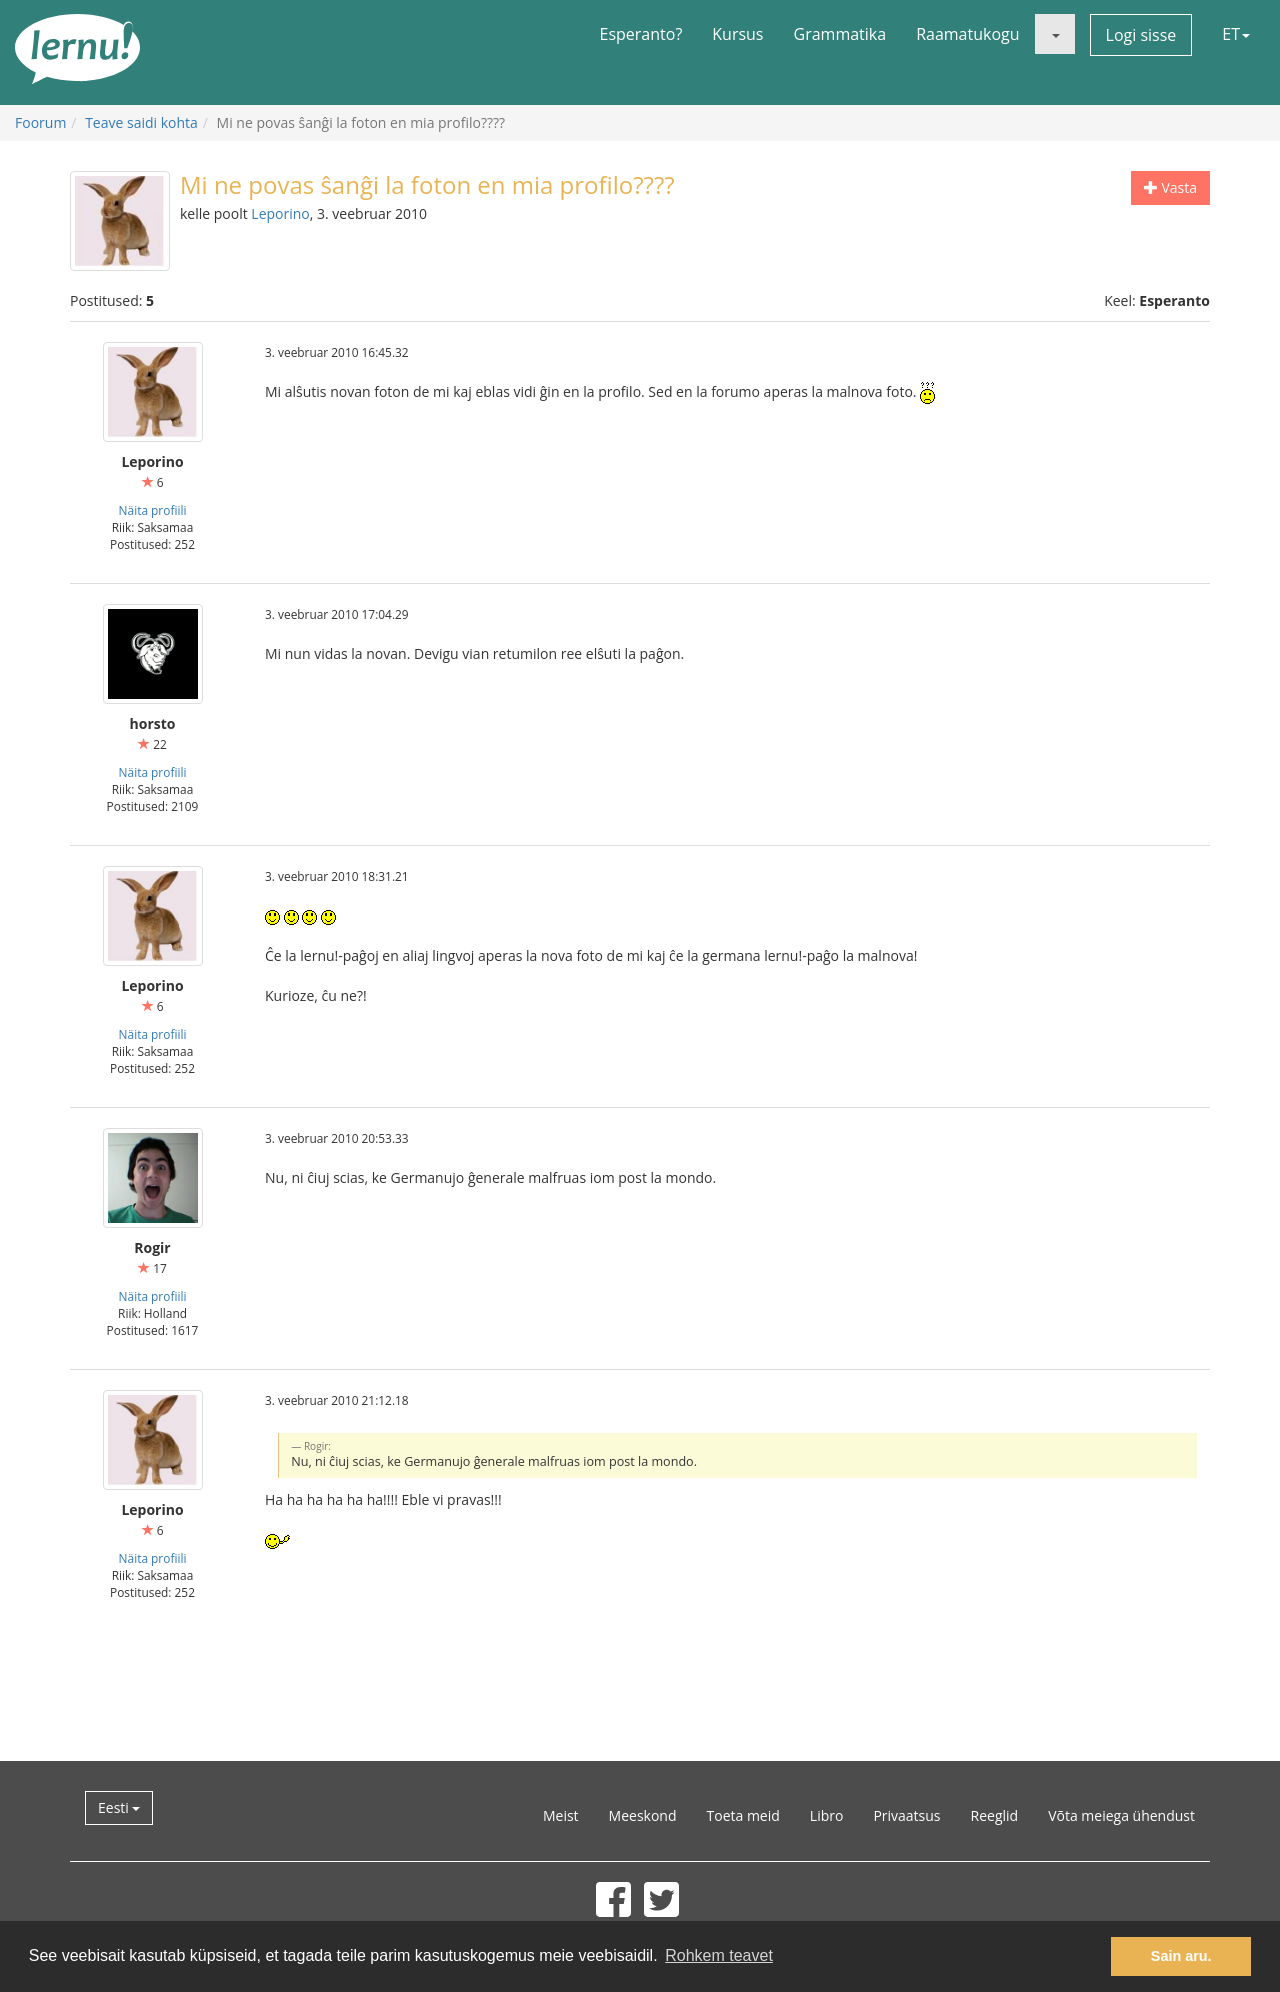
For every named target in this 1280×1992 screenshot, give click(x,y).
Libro (827, 1815)
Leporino (280, 213)
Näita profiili (153, 510)
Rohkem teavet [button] (719, 1955)
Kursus (737, 34)
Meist (561, 1815)
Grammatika (840, 34)
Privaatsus (906, 1815)
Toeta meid (743, 1815)
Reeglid (995, 1815)
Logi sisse (1141, 35)
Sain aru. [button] (1181, 1956)
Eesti (119, 1807)
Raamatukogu (967, 34)
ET (1236, 34)
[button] (1055, 34)
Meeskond (643, 1815)
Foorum (40, 122)
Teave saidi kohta (141, 122)
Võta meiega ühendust (1121, 1815)
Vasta (1170, 187)
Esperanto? (641, 34)
